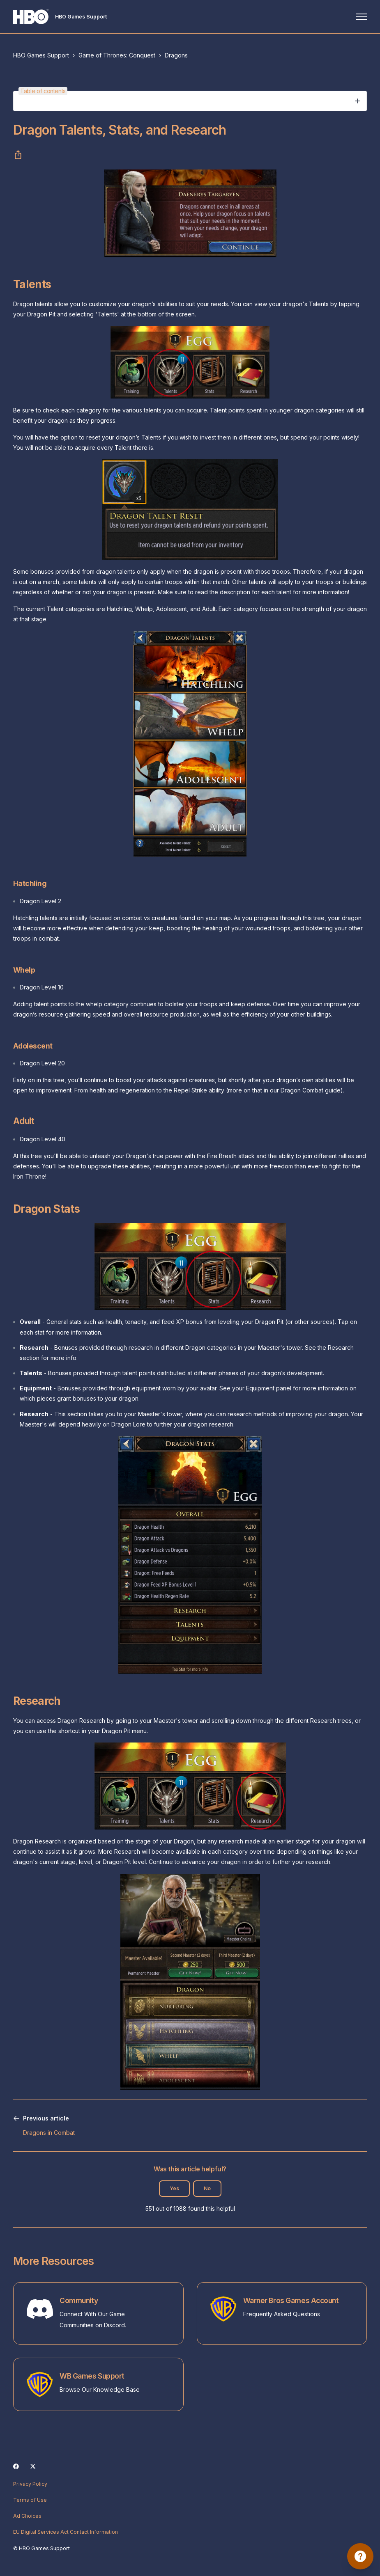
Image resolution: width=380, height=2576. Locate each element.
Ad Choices (27, 2516)
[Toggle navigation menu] (361, 17)
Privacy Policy (30, 2484)
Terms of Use (30, 2500)
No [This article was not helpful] (207, 2188)
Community (79, 2300)
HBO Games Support (41, 55)
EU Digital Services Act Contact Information (65, 2532)
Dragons (176, 55)
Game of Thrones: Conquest (116, 55)
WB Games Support (92, 2376)
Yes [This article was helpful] (174, 2188)
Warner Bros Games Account (291, 2300)
